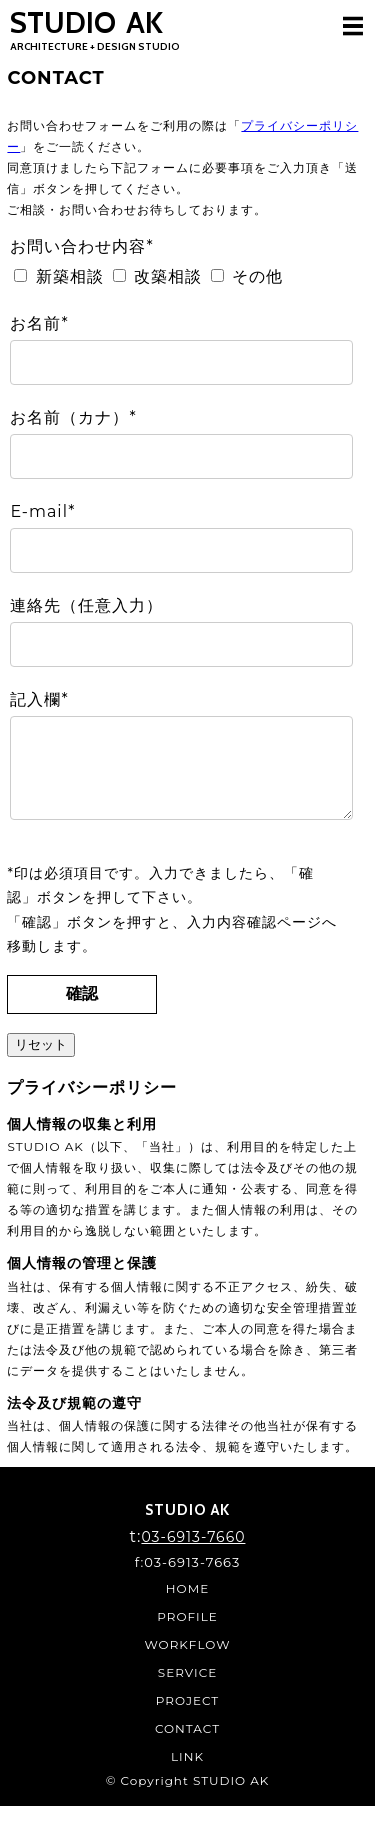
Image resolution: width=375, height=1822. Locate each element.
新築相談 (70, 276)
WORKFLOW (188, 1660)
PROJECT (187, 1716)
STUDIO (95, 28)
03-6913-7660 (193, 1553)
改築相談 (168, 276)
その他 (257, 276)
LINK (187, 1772)
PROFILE (187, 1632)
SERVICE (187, 1688)
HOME (187, 1604)
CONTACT (187, 1744)
